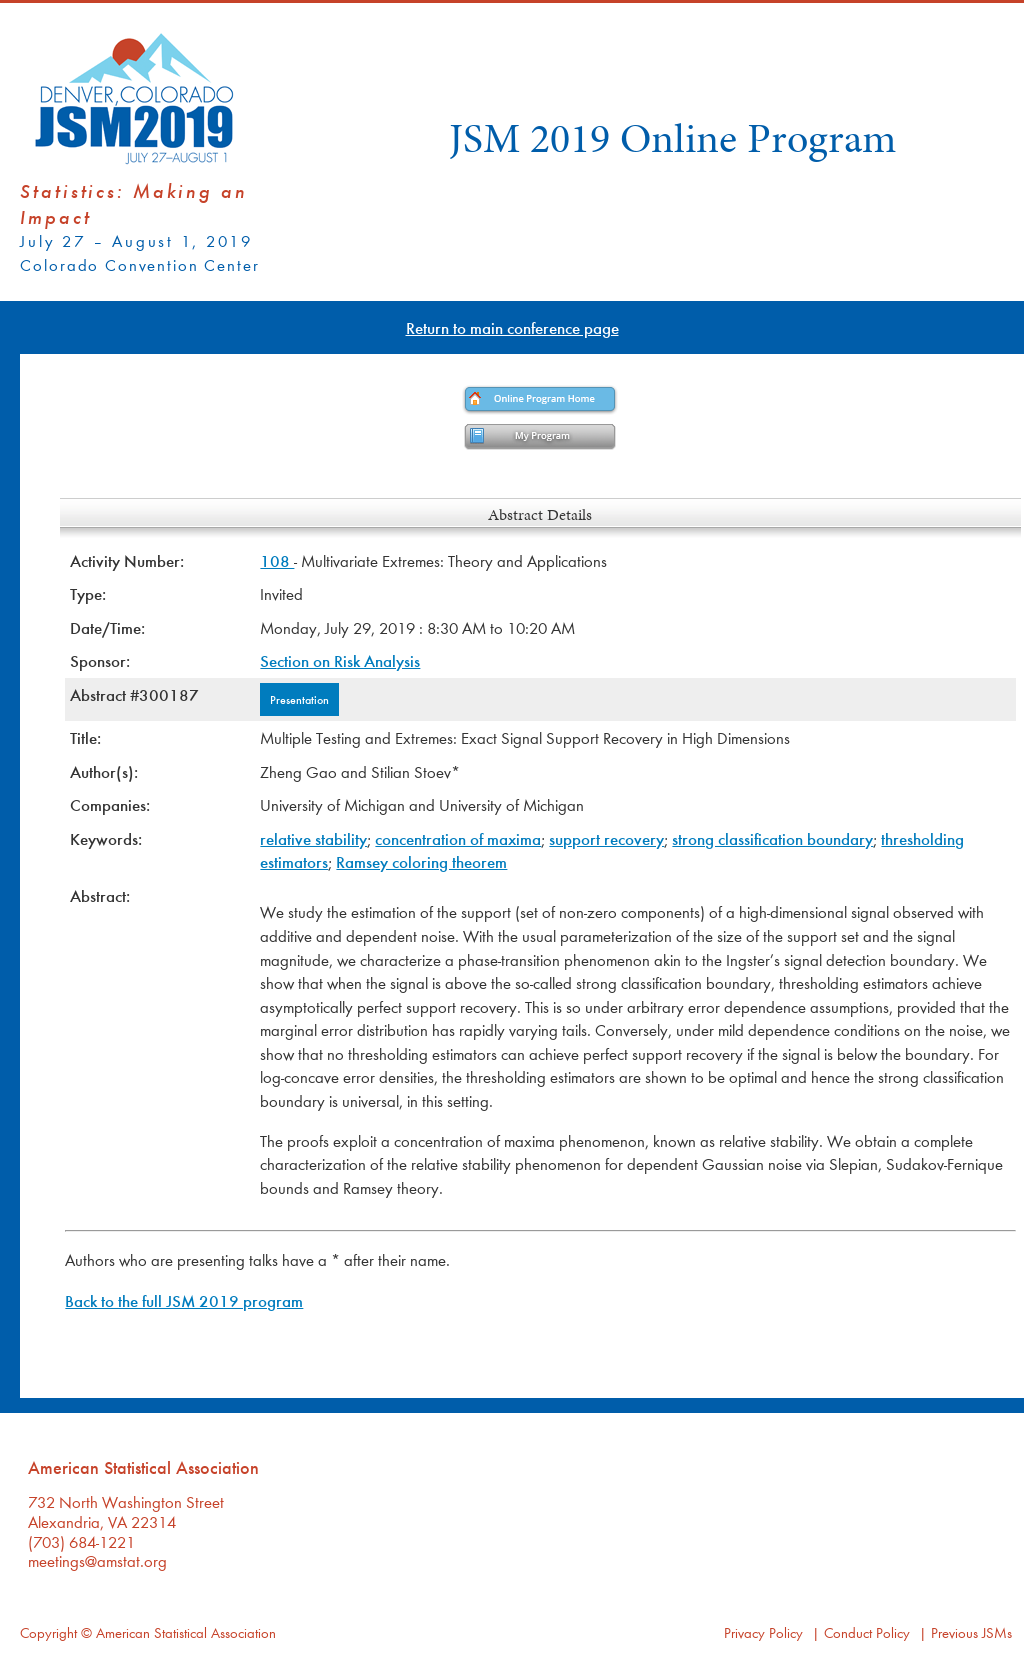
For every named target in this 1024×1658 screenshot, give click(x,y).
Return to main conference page (512, 327)
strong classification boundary (772, 838)
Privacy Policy (763, 1632)
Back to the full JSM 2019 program (184, 1300)
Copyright (48, 1632)
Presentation (299, 699)
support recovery (606, 838)
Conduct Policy (867, 1632)
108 (277, 560)
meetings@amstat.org (97, 1560)
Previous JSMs (971, 1632)
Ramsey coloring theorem (421, 861)
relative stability (313, 838)
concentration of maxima (458, 838)
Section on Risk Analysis (340, 660)
